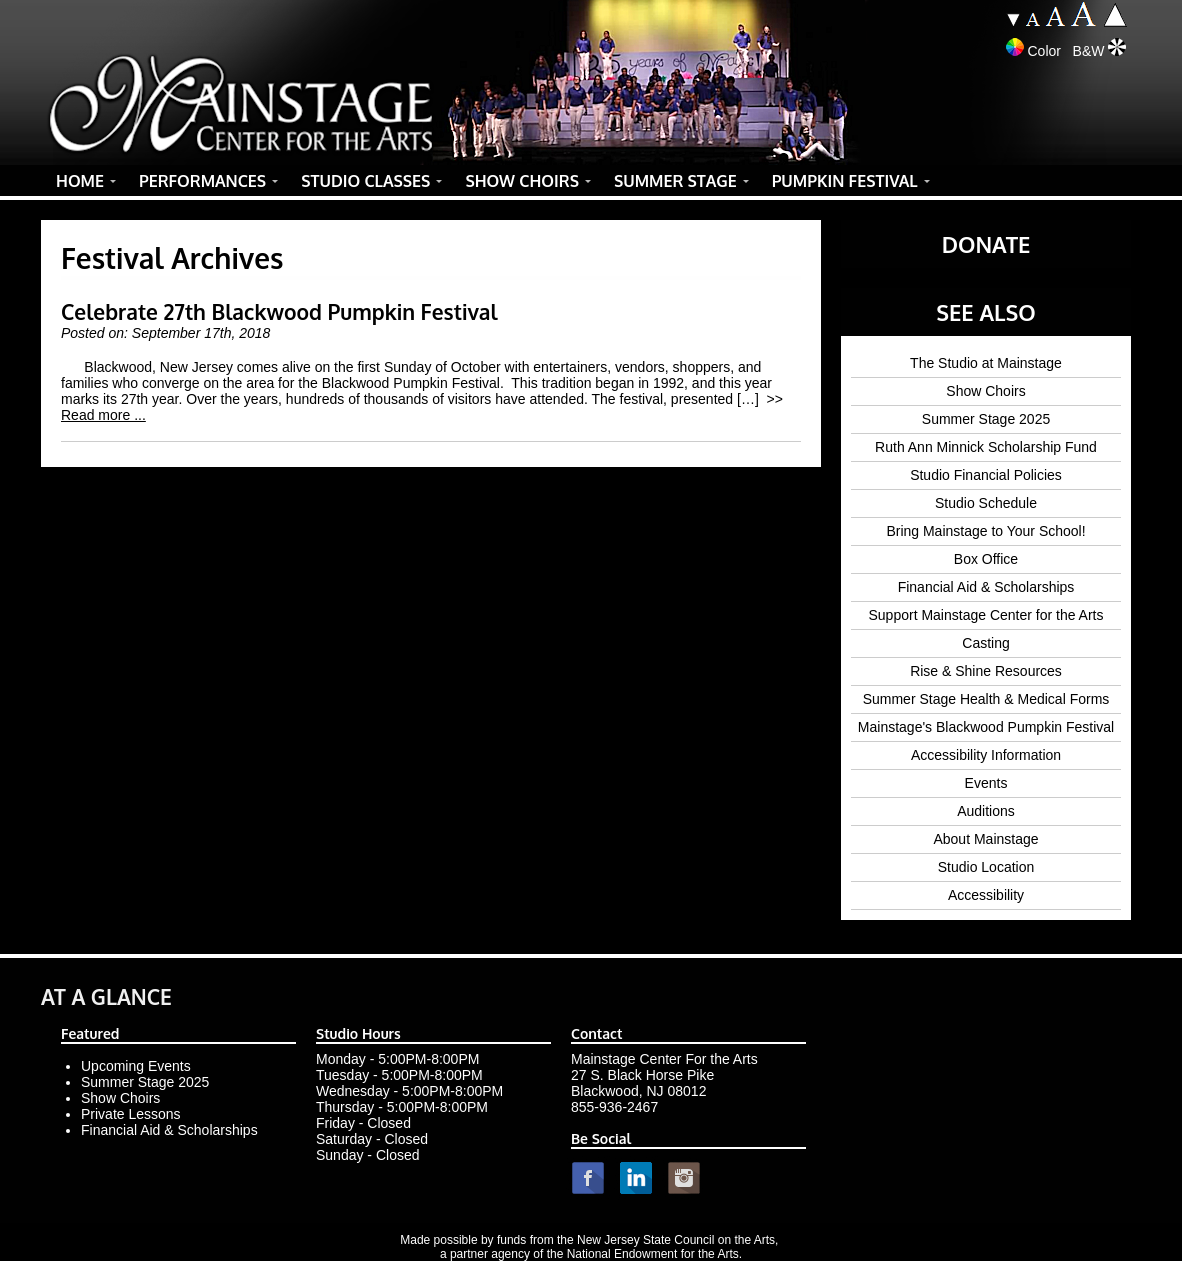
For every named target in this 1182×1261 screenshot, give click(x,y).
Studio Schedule (986, 503)
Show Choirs (985, 391)
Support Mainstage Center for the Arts (985, 615)
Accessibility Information (986, 755)
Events (986, 783)
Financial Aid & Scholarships (986, 587)
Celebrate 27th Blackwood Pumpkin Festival (279, 311)
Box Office (986, 559)
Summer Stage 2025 (986, 419)
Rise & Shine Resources (986, 671)
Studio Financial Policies (986, 475)
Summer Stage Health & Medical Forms (986, 699)
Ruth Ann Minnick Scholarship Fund (986, 447)
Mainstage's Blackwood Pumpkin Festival (986, 727)
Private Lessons (131, 1114)
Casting (985, 643)
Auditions (986, 811)
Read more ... (103, 415)
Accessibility (986, 895)
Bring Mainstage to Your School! (985, 531)
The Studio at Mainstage (986, 363)
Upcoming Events (136, 1066)
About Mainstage (985, 839)
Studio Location (986, 867)
